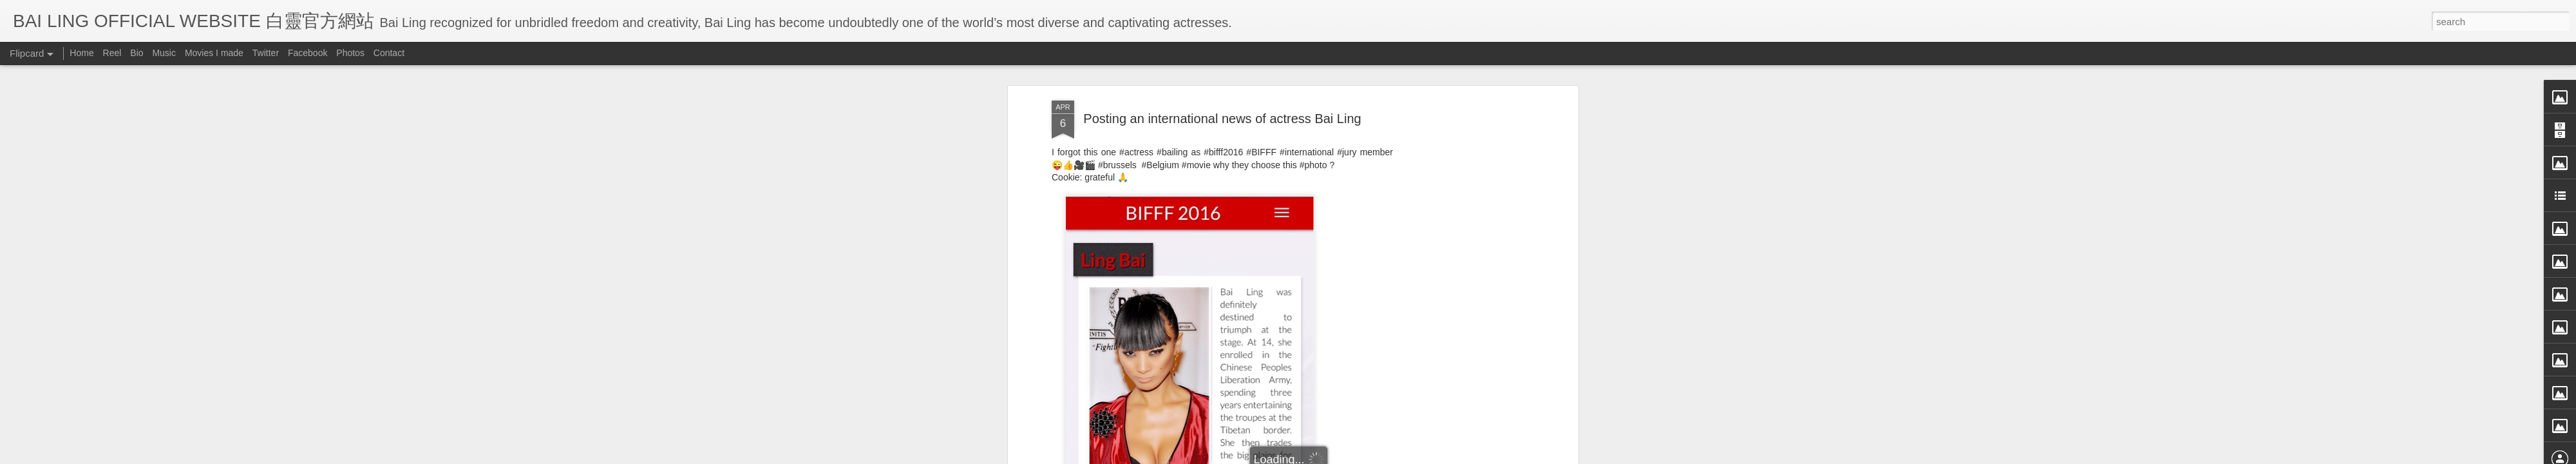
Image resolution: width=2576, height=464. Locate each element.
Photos (350, 53)
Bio (136, 53)
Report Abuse (1405, 455)
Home (81, 53)
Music (164, 53)
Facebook (307, 53)
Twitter (265, 53)
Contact (389, 53)
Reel (112, 53)
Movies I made (214, 53)
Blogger (1367, 455)
